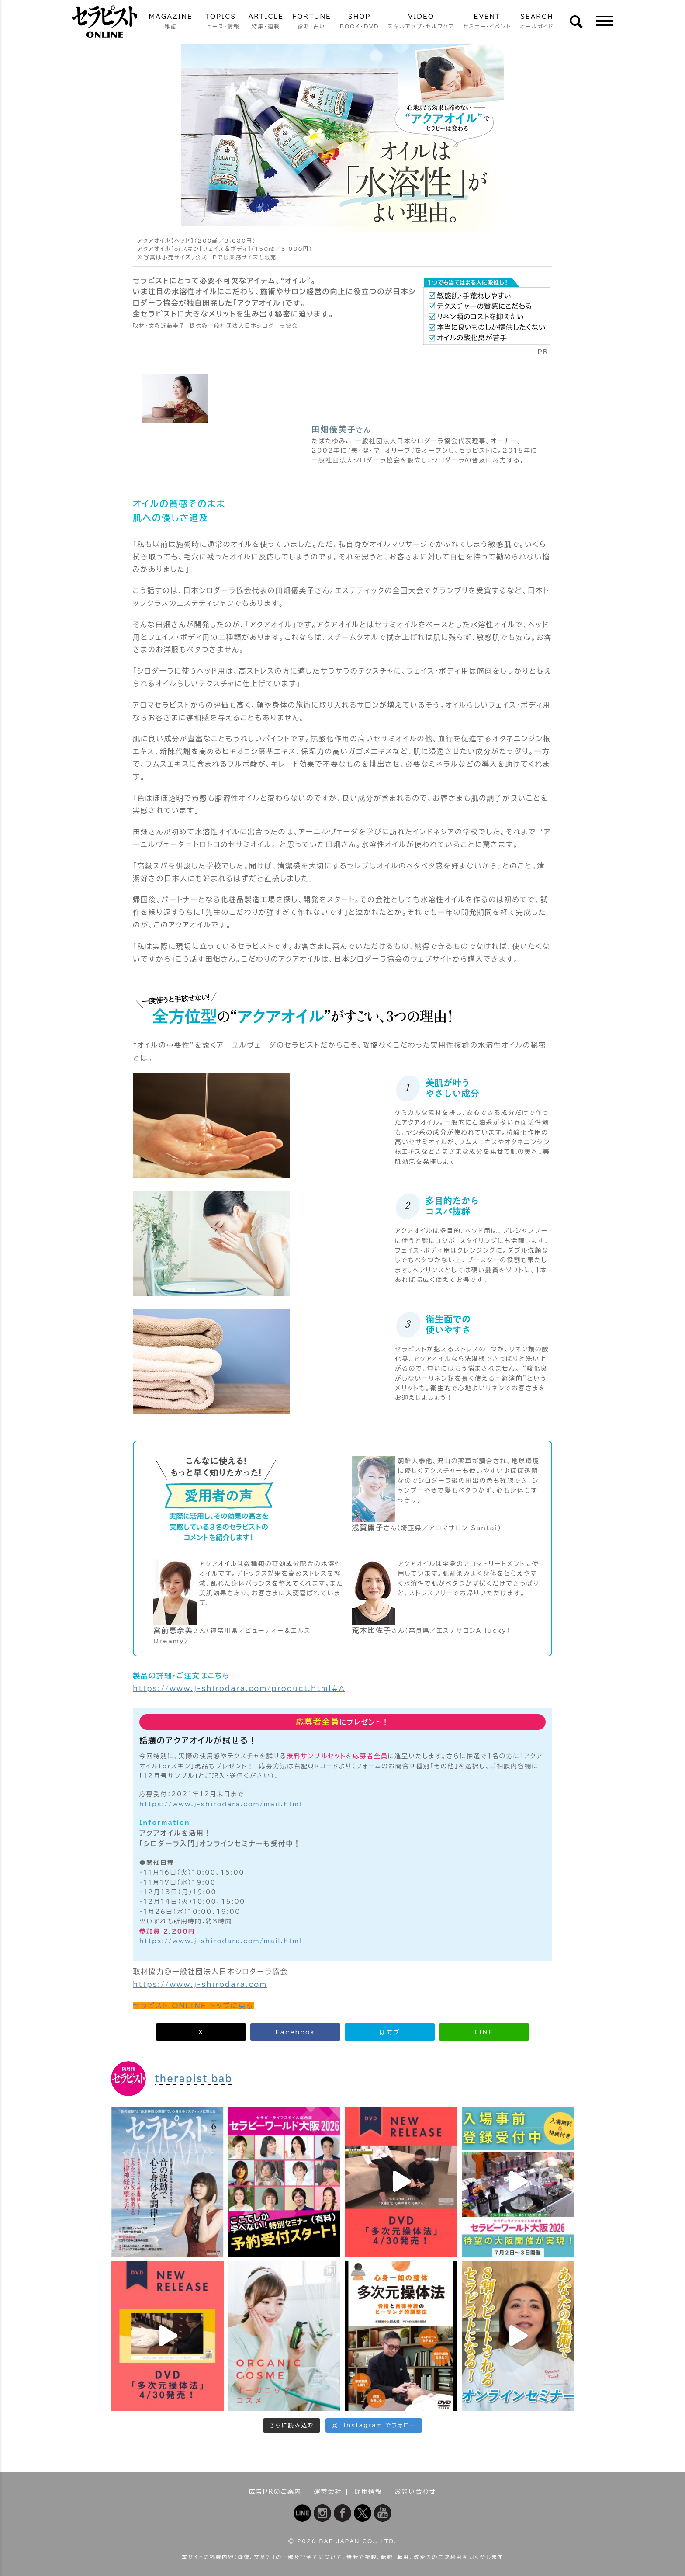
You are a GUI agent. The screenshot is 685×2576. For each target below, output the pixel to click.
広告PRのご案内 (275, 2492)
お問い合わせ (415, 2492)
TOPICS (220, 22)
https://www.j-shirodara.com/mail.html (220, 1804)
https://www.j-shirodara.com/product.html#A (239, 1688)
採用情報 (368, 2492)
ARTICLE (266, 22)
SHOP (359, 22)
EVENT (487, 22)
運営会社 (328, 2492)
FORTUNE (311, 22)
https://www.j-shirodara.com (200, 1984)
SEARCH (537, 22)
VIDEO (421, 22)
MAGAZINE (170, 22)
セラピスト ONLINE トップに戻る (193, 2005)
